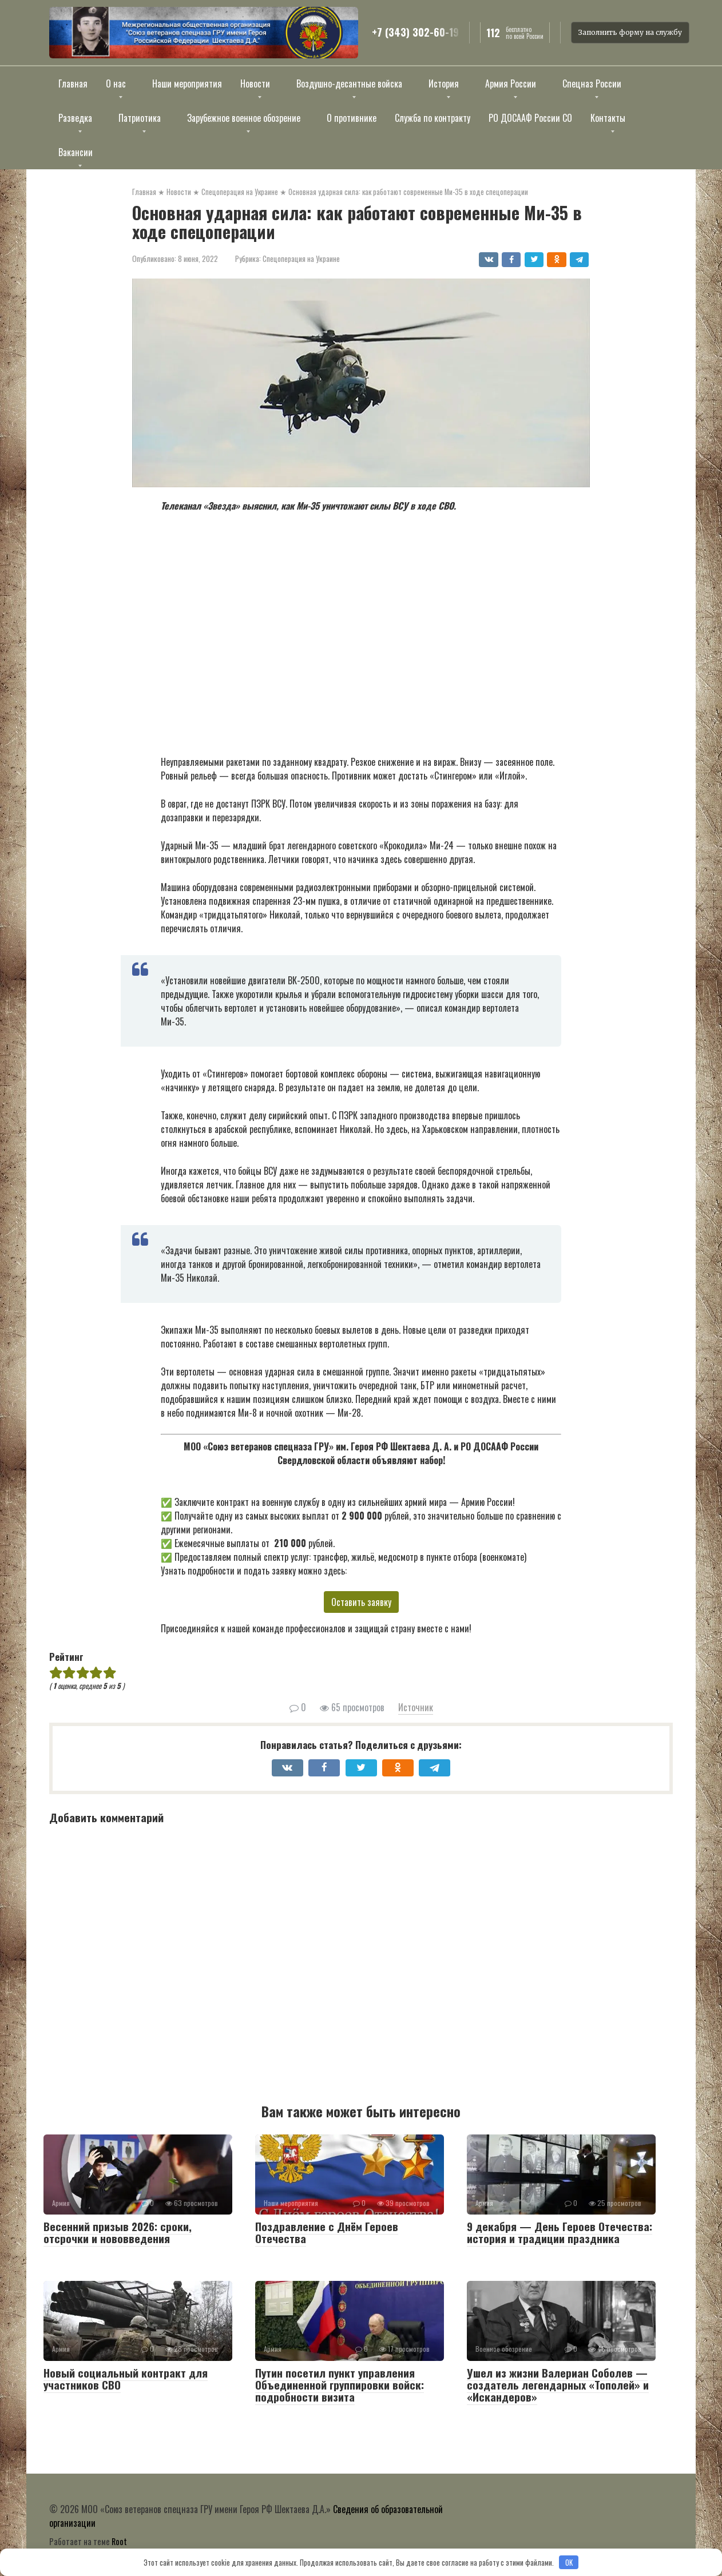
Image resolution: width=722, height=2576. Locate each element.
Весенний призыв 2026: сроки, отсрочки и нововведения (117, 2232)
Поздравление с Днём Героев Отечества (326, 2232)
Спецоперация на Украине (301, 258)
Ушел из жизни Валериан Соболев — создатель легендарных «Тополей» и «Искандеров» (558, 2384)
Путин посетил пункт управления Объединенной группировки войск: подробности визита (339, 2384)
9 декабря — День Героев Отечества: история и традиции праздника (559, 2232)
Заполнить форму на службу (630, 32)
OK (569, 2561)
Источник (415, 1707)
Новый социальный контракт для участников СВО (125, 2378)
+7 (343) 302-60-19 (415, 32)
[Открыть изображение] (203, 32)
